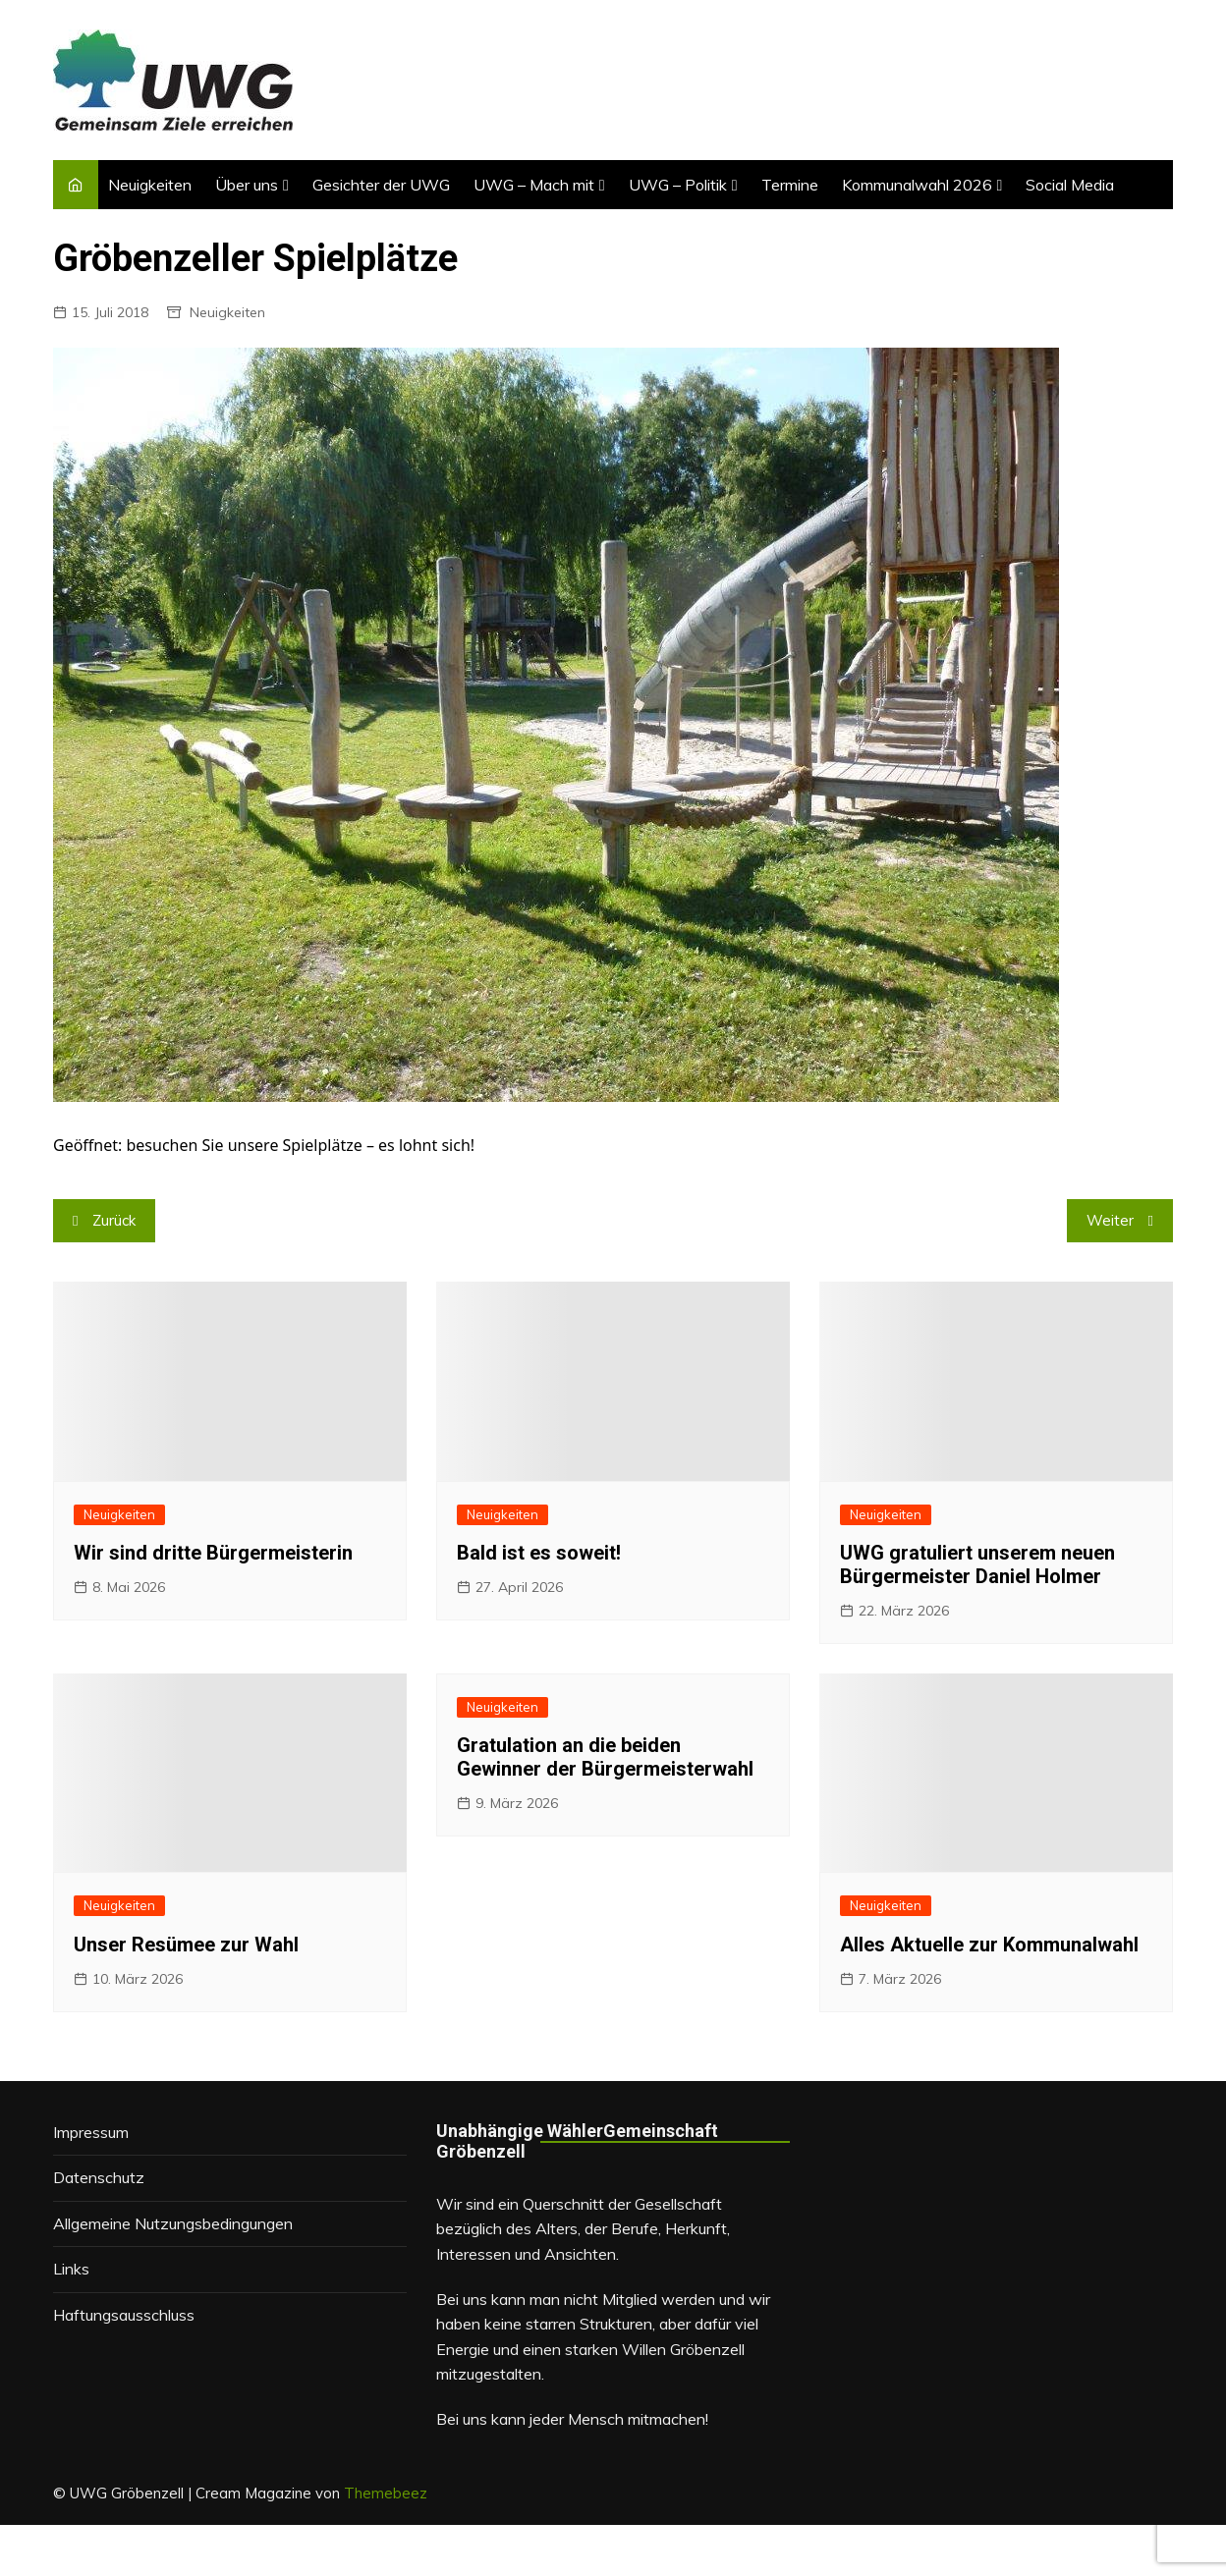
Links (71, 2268)
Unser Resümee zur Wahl (186, 1944)
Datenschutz (98, 2177)
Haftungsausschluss (124, 2315)
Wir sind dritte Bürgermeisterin (213, 1552)
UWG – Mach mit (534, 184)
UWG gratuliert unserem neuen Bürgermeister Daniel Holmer (977, 1564)
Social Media (1070, 184)
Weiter (1110, 1220)
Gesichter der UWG (381, 184)
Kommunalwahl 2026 (917, 184)
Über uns (246, 184)
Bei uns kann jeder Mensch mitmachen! (572, 2419)
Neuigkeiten (150, 184)
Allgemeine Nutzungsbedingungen (173, 2223)
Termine (789, 184)
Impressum (91, 2132)
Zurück (114, 1220)
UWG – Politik (678, 184)
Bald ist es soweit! (539, 1552)
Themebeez (385, 2493)
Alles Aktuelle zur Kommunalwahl (989, 1944)
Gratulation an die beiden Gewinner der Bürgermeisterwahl (605, 1757)
